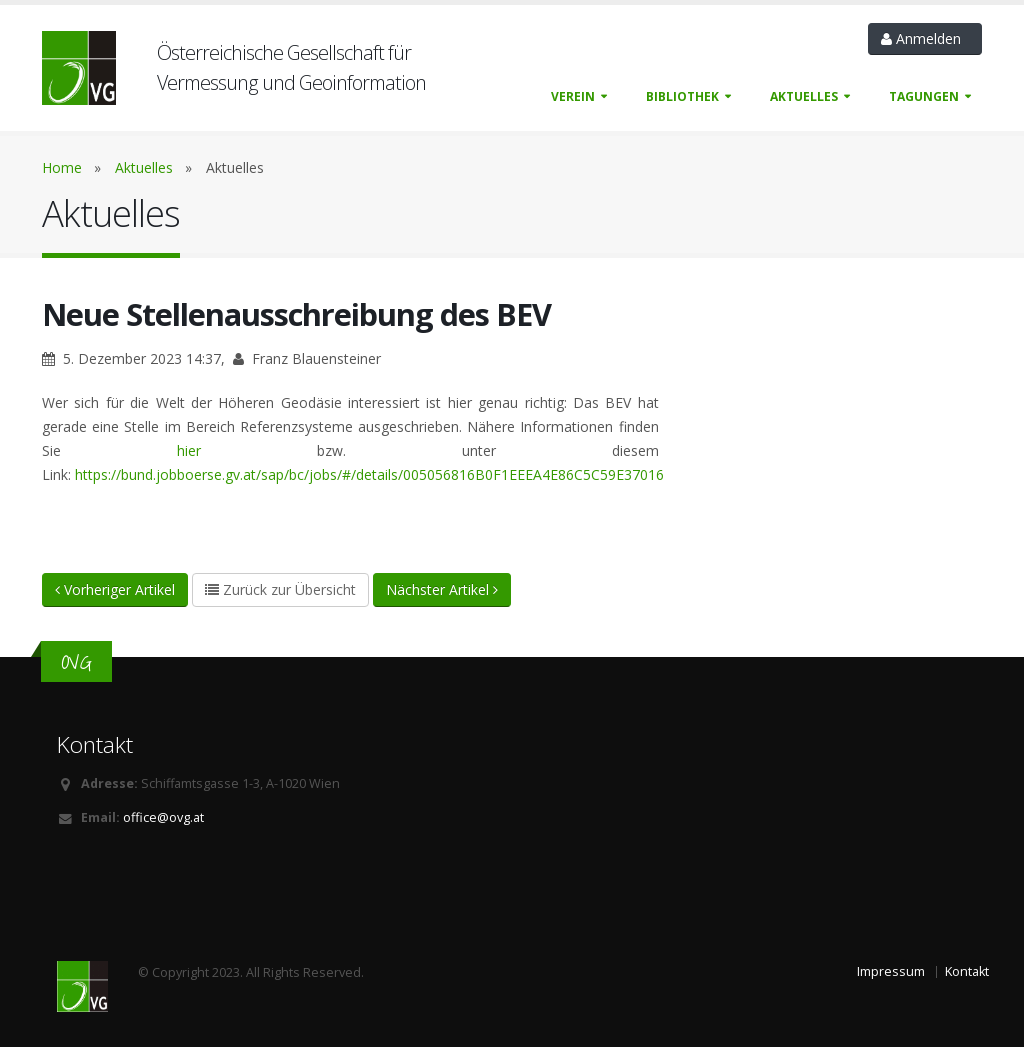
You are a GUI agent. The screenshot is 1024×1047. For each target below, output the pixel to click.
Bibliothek (682, 96)
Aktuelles (804, 96)
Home (62, 167)
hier (189, 450)
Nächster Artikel (442, 589)
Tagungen (924, 96)
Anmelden (925, 38)
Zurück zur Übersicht (280, 589)
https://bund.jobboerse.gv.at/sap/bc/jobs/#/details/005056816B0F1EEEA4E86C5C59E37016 (369, 474)
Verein (573, 96)
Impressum (891, 971)
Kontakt (967, 971)
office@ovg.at (163, 817)
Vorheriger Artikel (115, 589)
